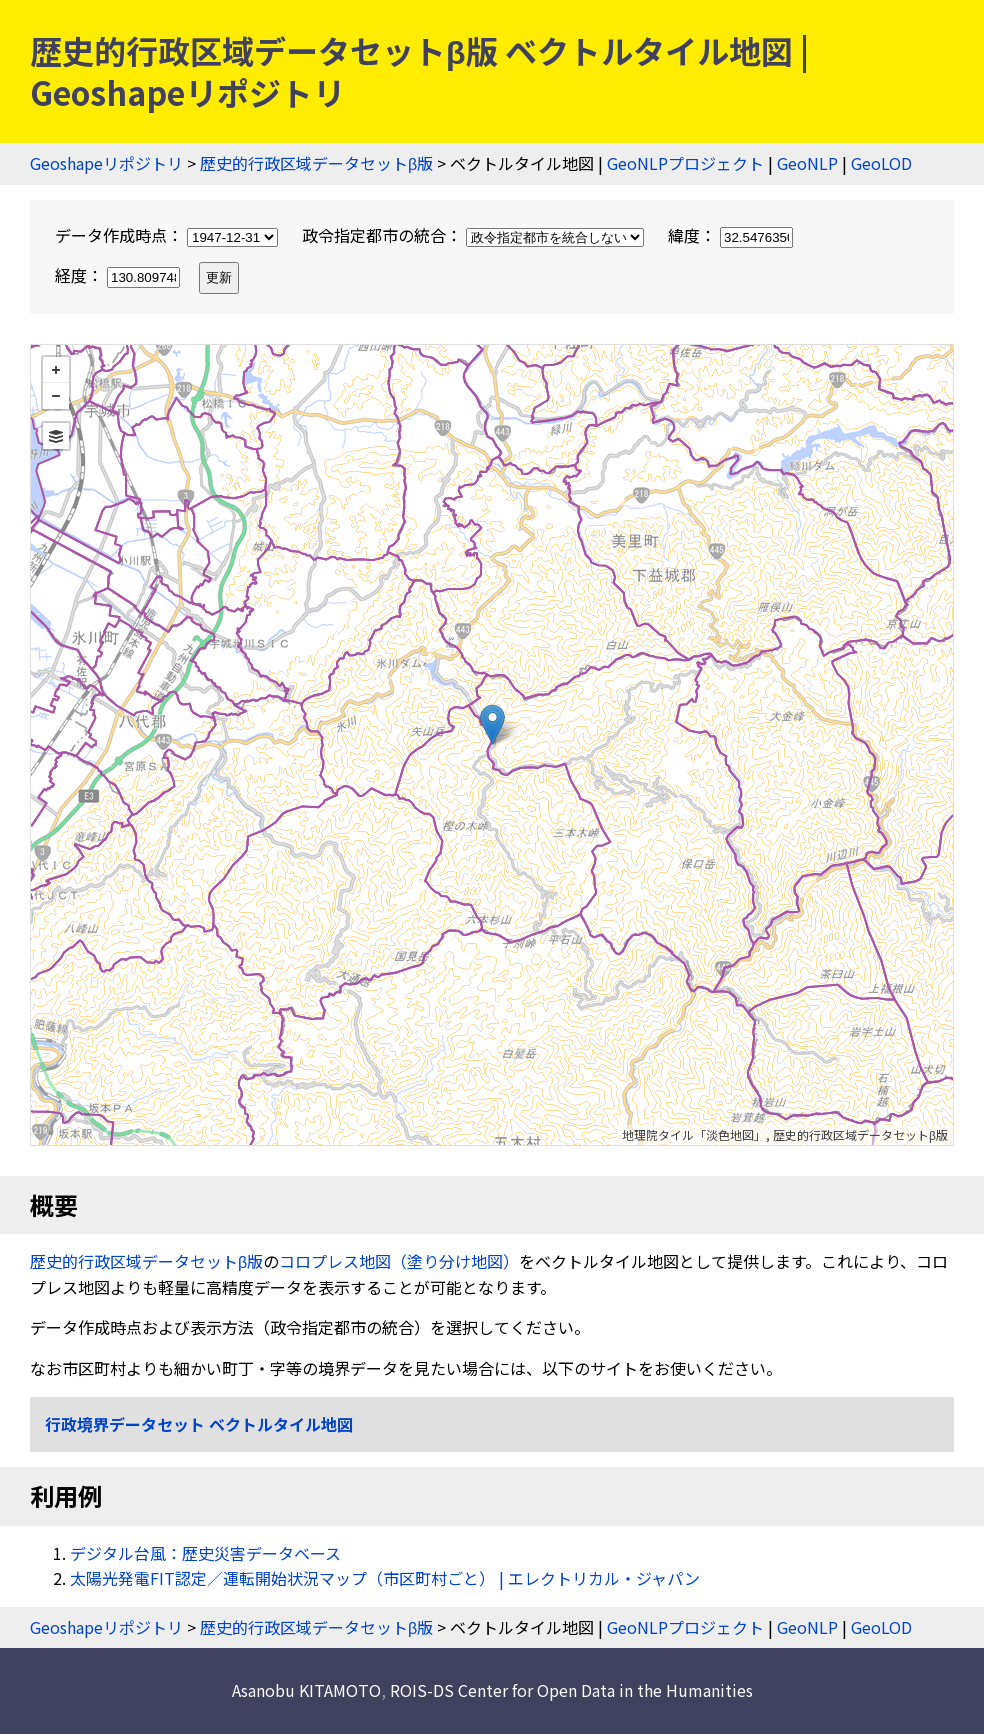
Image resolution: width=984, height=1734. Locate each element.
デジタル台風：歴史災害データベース (205, 1553)
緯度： (730, 235)
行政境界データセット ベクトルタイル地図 (199, 1424)
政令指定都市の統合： (475, 235)
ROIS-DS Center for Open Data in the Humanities (571, 1690)
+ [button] (56, 370)
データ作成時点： (168, 235)
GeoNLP (807, 163)
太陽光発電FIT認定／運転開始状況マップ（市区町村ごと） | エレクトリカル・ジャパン (385, 1578)
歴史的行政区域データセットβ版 (316, 163)
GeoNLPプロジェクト (685, 163)
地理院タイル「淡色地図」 (694, 1134)
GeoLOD (881, 163)
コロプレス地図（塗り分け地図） (399, 1261)
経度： (119, 275)
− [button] (56, 396)
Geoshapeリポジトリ (106, 163)
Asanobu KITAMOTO (306, 1690)
